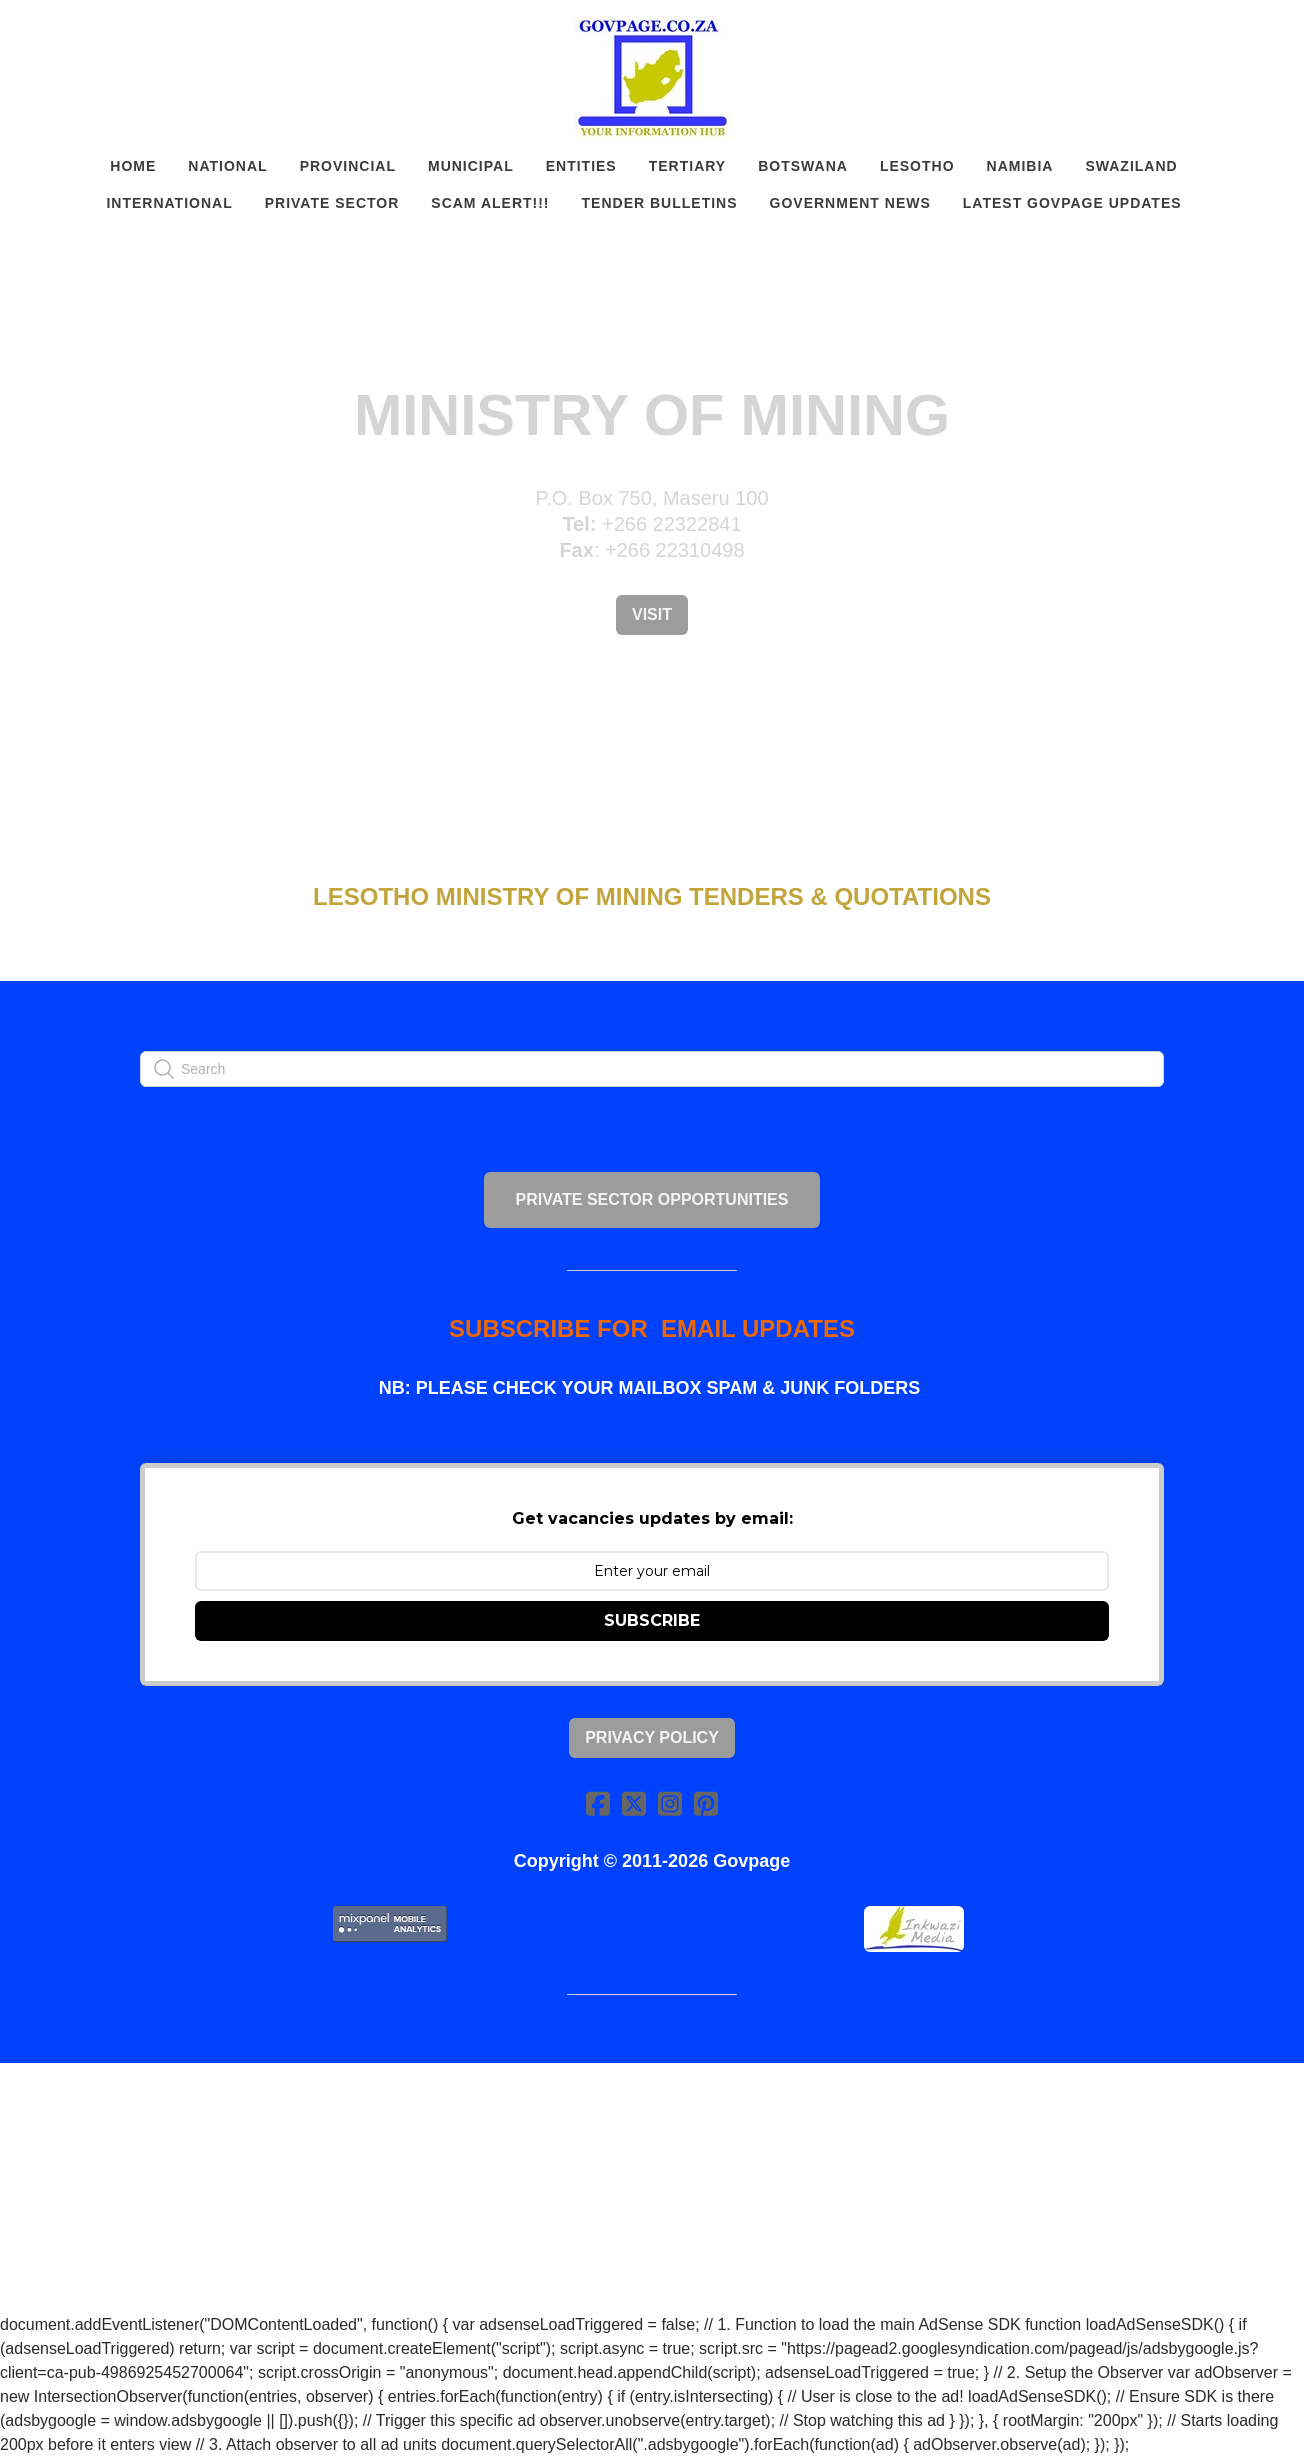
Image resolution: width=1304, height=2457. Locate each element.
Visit (652, 614)
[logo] (652, 78)
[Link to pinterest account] (706, 1803)
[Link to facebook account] (598, 1803)
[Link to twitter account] (634, 1803)
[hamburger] (52, 32)
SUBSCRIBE (652, 1620)
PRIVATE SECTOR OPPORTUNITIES (652, 1199)
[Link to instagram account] (670, 1803)
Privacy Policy (652, 1737)
